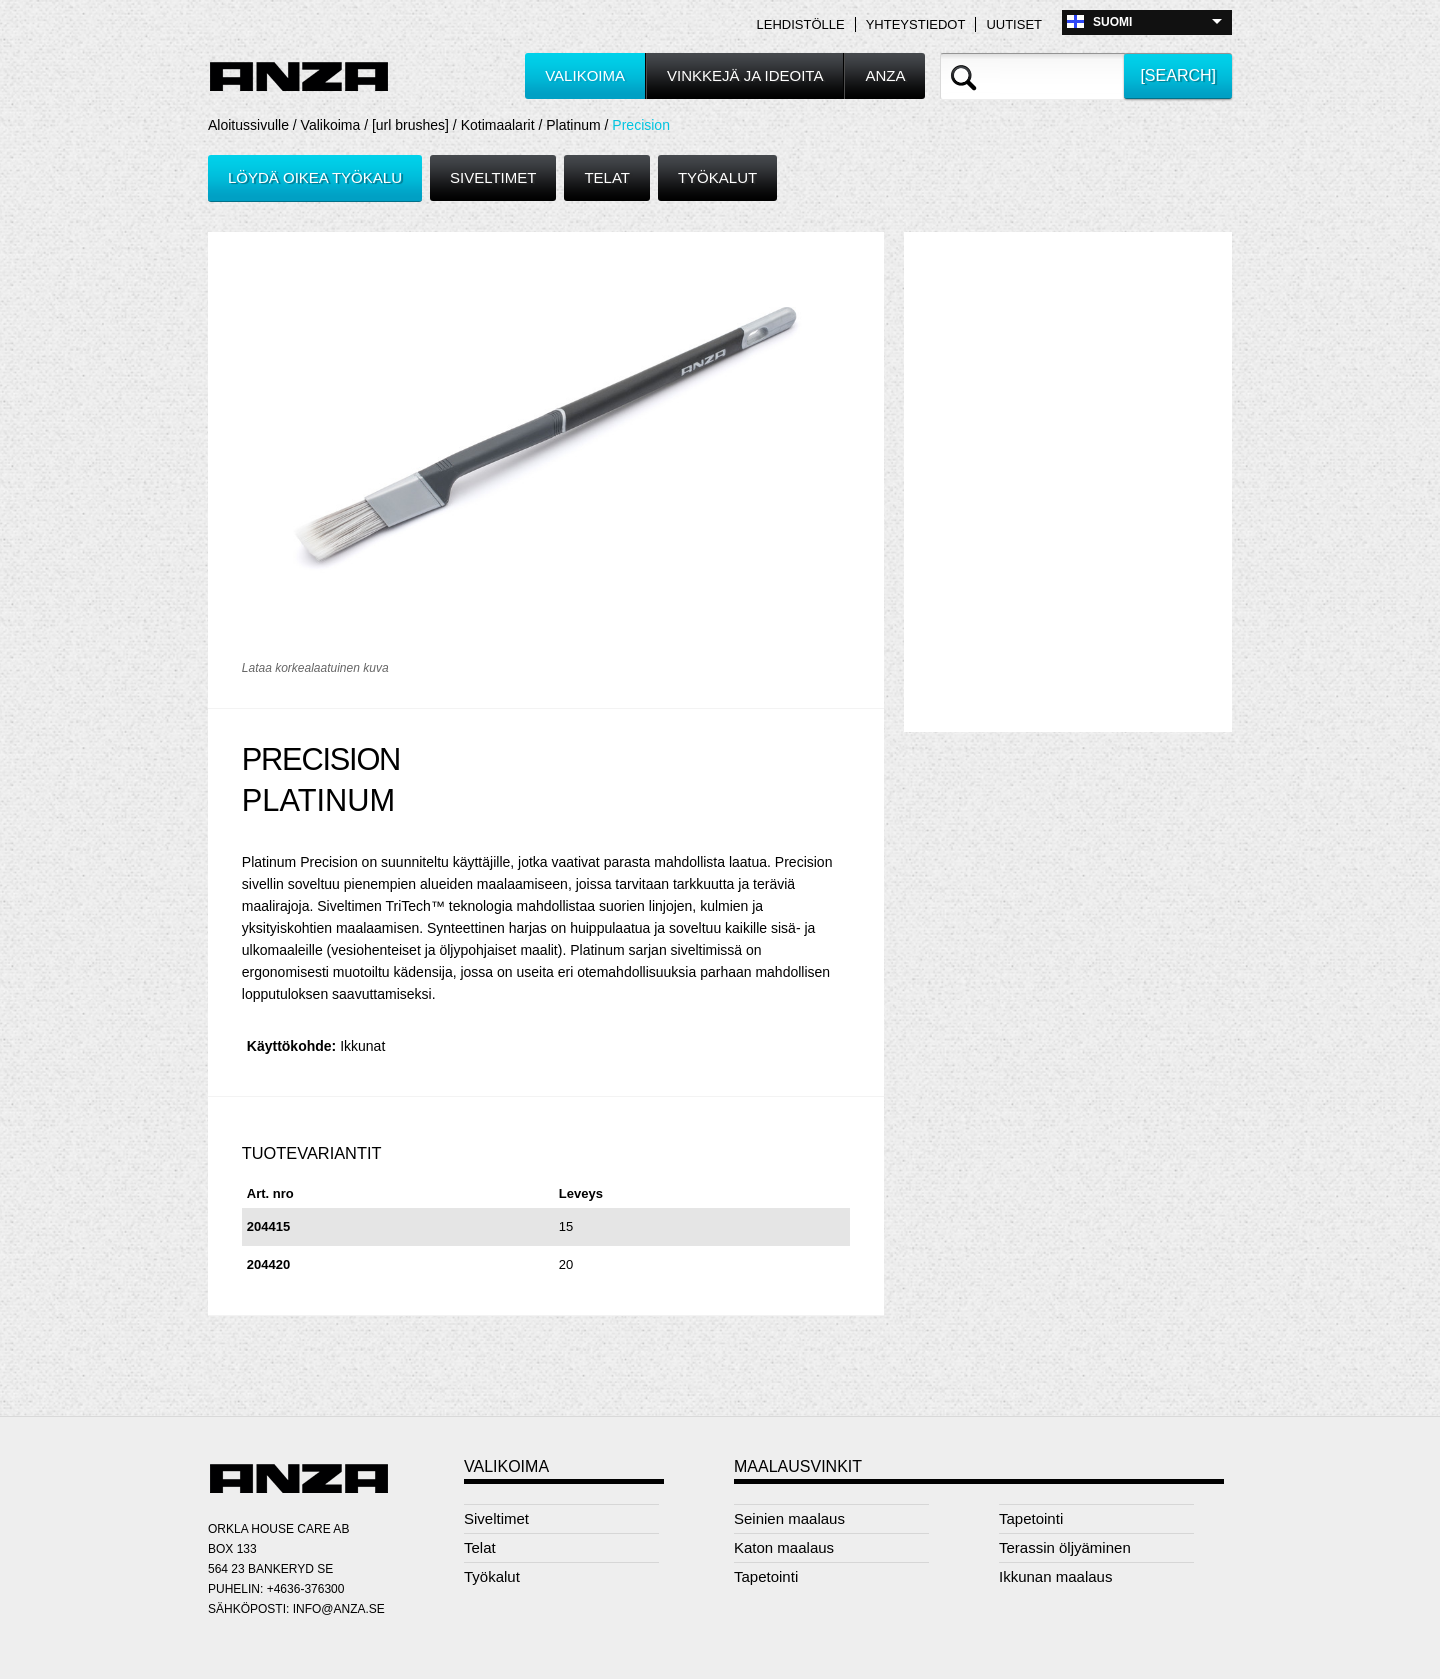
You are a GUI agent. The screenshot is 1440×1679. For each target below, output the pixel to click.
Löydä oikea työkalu (315, 177)
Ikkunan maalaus (1055, 1576)
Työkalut (717, 177)
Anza (885, 75)
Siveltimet (493, 177)
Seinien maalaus (789, 1518)
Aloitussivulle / (254, 125)
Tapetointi (766, 1576)
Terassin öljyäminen (1065, 1547)
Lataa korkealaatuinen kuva (315, 668)
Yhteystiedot (916, 24)
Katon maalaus (784, 1547)
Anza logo (299, 77)
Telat (607, 177)
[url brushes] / (416, 125)
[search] (1178, 75)
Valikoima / (336, 125)
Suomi (1112, 22)
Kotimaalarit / (504, 125)
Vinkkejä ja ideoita (745, 75)
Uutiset (1014, 24)
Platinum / (579, 125)
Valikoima (585, 75)
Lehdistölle (801, 24)
